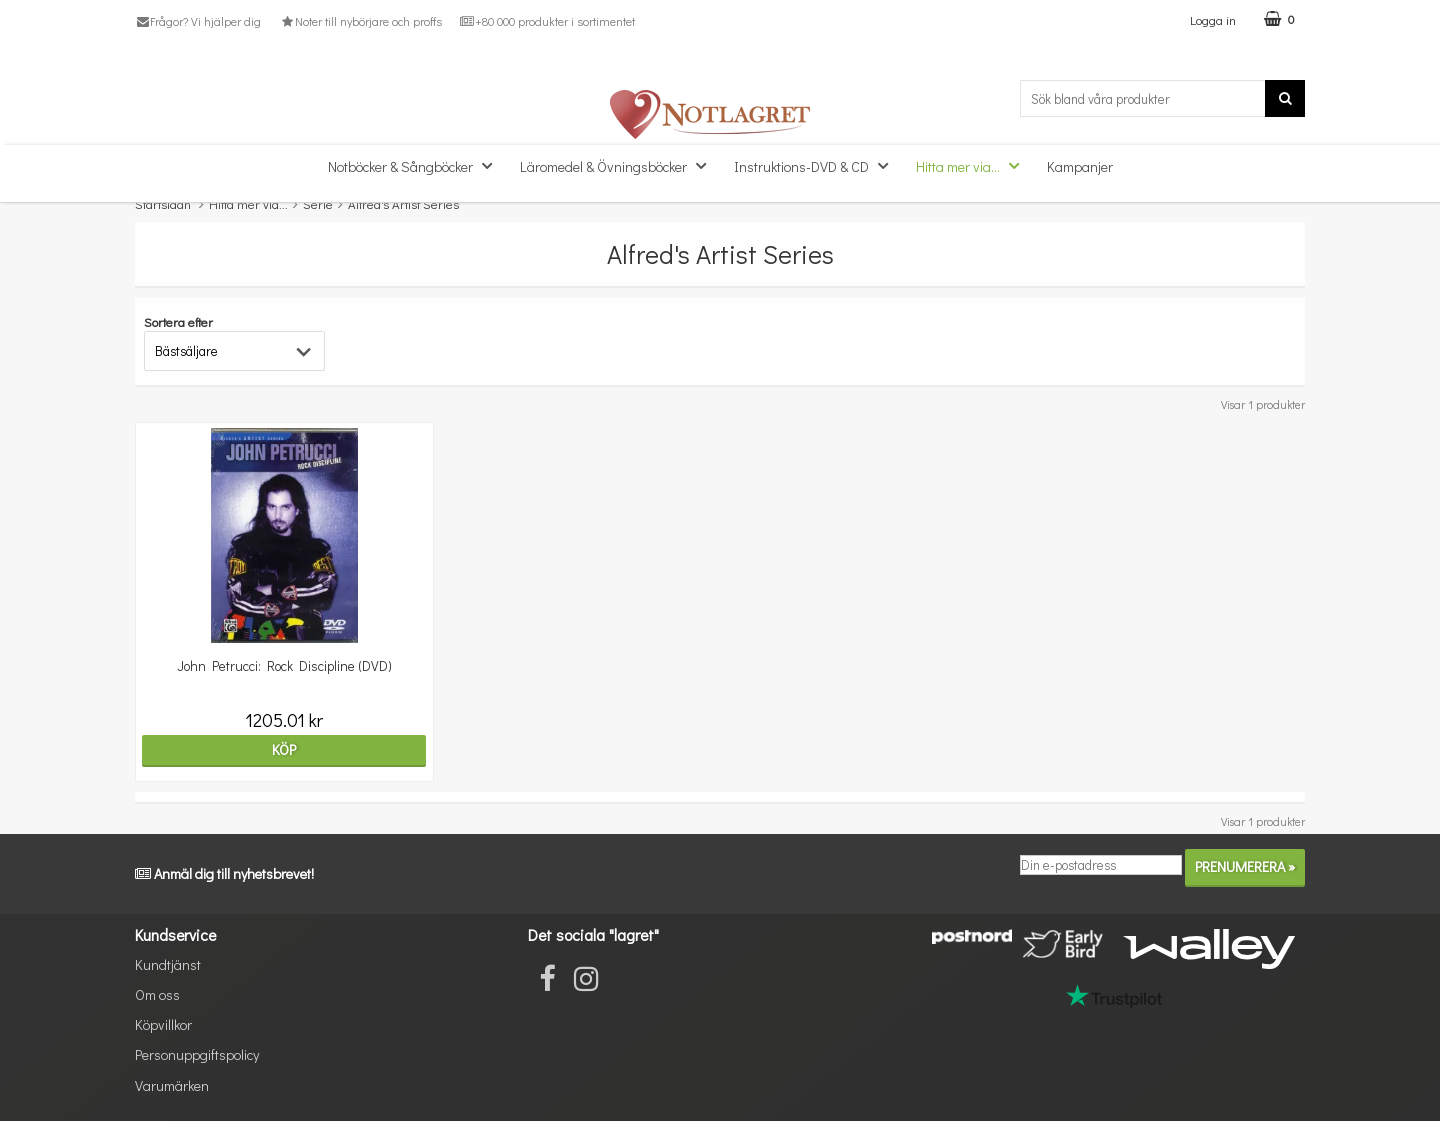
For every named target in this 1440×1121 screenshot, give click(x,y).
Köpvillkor (163, 1024)
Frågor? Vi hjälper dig (198, 21)
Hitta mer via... (973, 165)
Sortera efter (178, 321)
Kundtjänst (168, 964)
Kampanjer (1080, 166)
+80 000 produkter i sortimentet (547, 21)
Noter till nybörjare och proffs (360, 21)
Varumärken (172, 1085)
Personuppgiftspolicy (197, 1054)
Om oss (157, 994)
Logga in (1213, 19)
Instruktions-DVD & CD (817, 165)
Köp (277, 749)
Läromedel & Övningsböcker (619, 165)
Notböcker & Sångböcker (416, 165)
